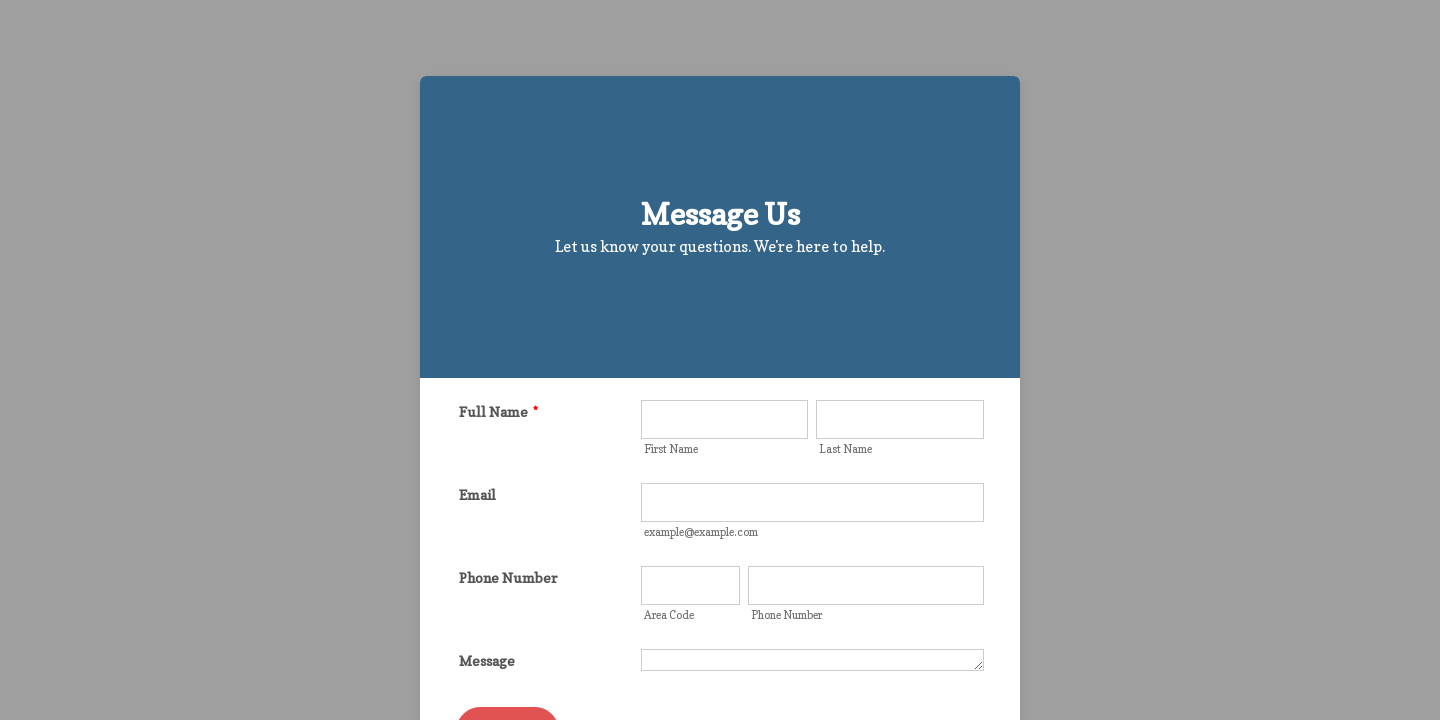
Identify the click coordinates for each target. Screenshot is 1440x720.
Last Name (845, 449)
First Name (671, 449)
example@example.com (701, 532)
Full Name (498, 411)
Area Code (669, 615)
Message (487, 660)
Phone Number (508, 577)
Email (477, 494)
